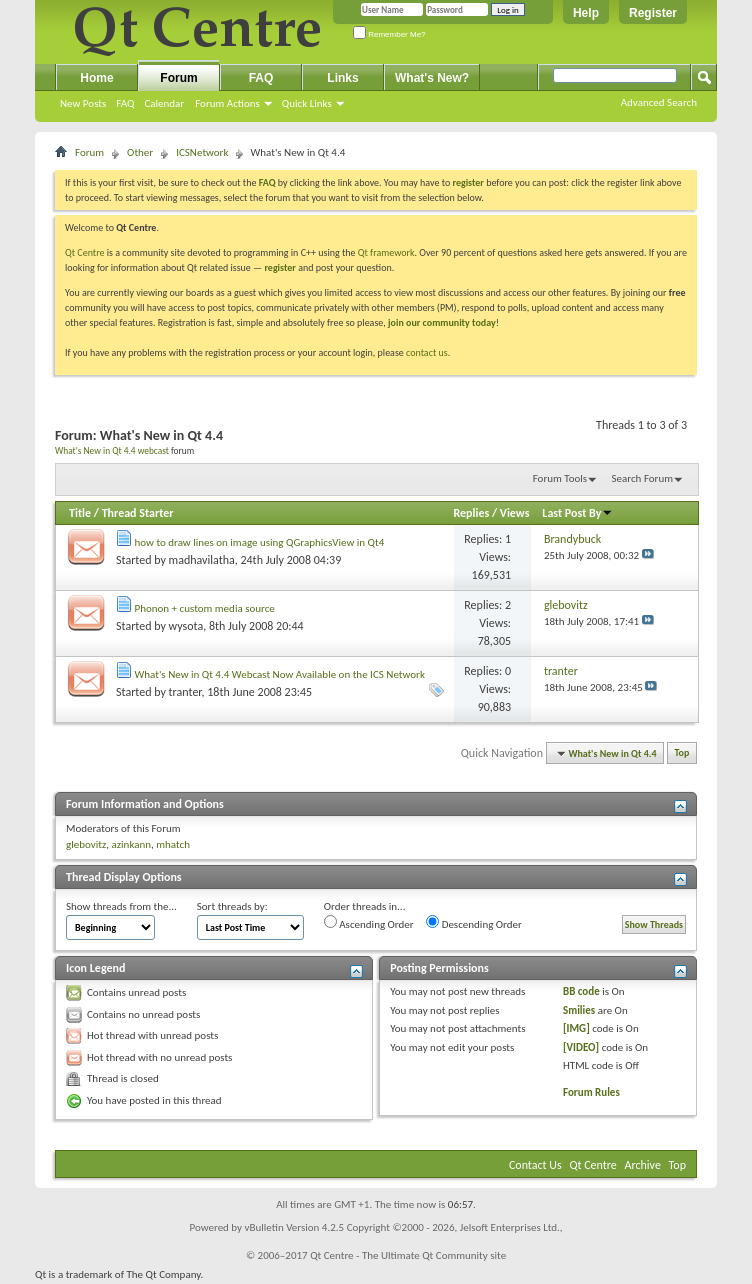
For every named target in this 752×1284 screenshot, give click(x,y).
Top (682, 753)
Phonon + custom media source (205, 608)
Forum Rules (591, 1092)
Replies (471, 513)
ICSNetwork (202, 152)
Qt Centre (85, 252)
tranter (185, 692)
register (279, 267)
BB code (581, 991)
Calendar (164, 103)
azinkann (131, 844)
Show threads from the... (121, 906)
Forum (178, 78)
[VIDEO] (581, 1047)
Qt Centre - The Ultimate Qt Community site (408, 1255)
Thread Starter (138, 513)
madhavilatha (202, 560)
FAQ (125, 103)
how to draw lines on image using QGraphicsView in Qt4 (260, 542)
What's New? (432, 78)
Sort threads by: (232, 906)
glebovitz (86, 844)
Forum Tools (560, 478)
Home (96, 78)
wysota (186, 626)
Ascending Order (369, 923)
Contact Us (535, 1165)
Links (342, 78)
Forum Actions (227, 103)
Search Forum (643, 478)
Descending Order (474, 923)
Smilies (579, 1010)
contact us (427, 352)
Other (140, 152)
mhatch (173, 844)
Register (653, 13)
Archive (643, 1165)
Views (515, 513)
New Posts (83, 103)
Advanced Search (659, 102)
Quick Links (307, 103)
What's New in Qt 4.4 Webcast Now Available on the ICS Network (280, 674)
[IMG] (576, 1028)
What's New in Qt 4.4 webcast (112, 451)
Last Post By (577, 513)
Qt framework (386, 252)
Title (80, 513)
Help (586, 13)
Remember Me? (389, 34)
